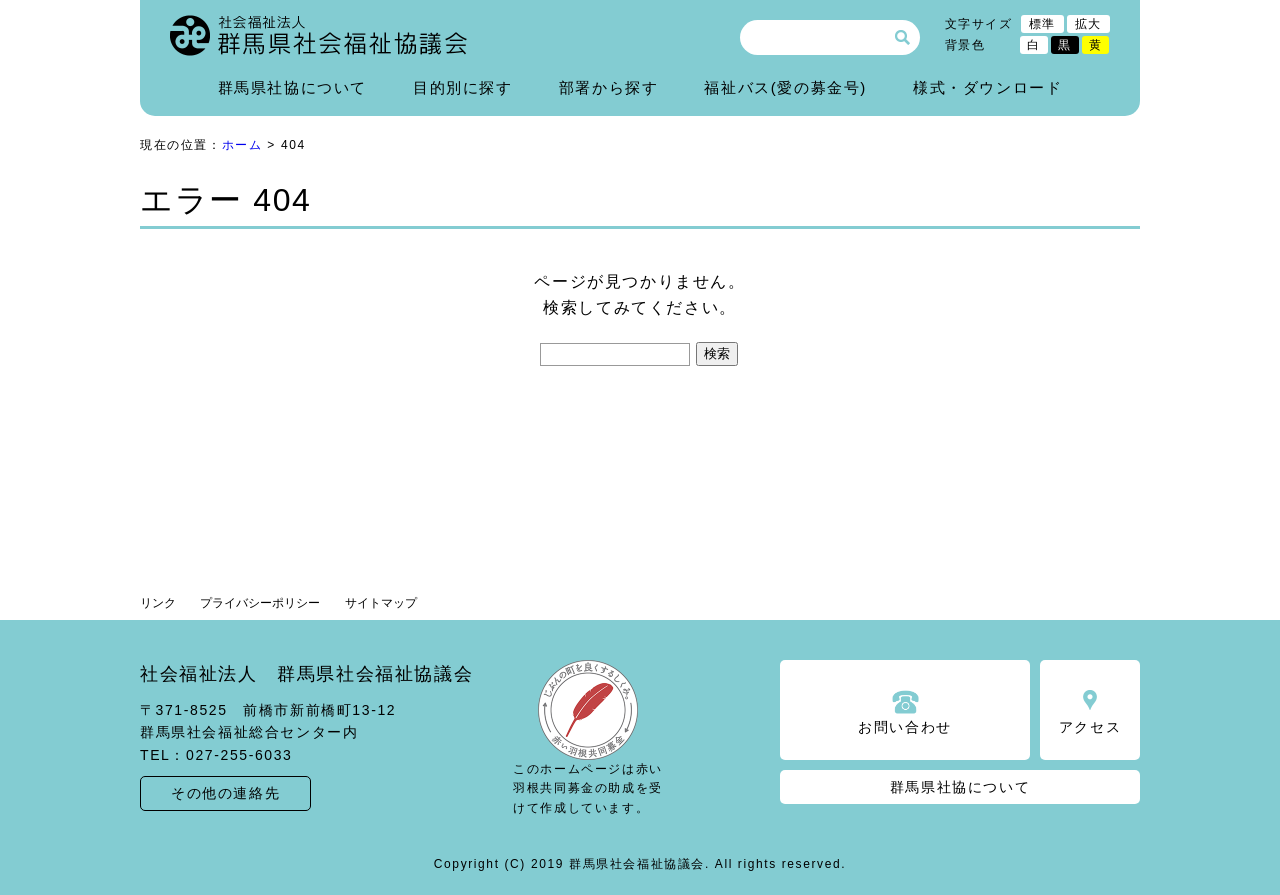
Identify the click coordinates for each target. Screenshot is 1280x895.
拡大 (1088, 24)
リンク (158, 603)
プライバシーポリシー (260, 603)
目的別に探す (463, 87)
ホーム (242, 145)
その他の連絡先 (225, 793)
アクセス (1090, 727)
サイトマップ (381, 603)
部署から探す (609, 87)
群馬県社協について (292, 87)
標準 (1042, 24)
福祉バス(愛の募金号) (785, 87)
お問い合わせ (905, 727)
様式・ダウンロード (987, 87)
